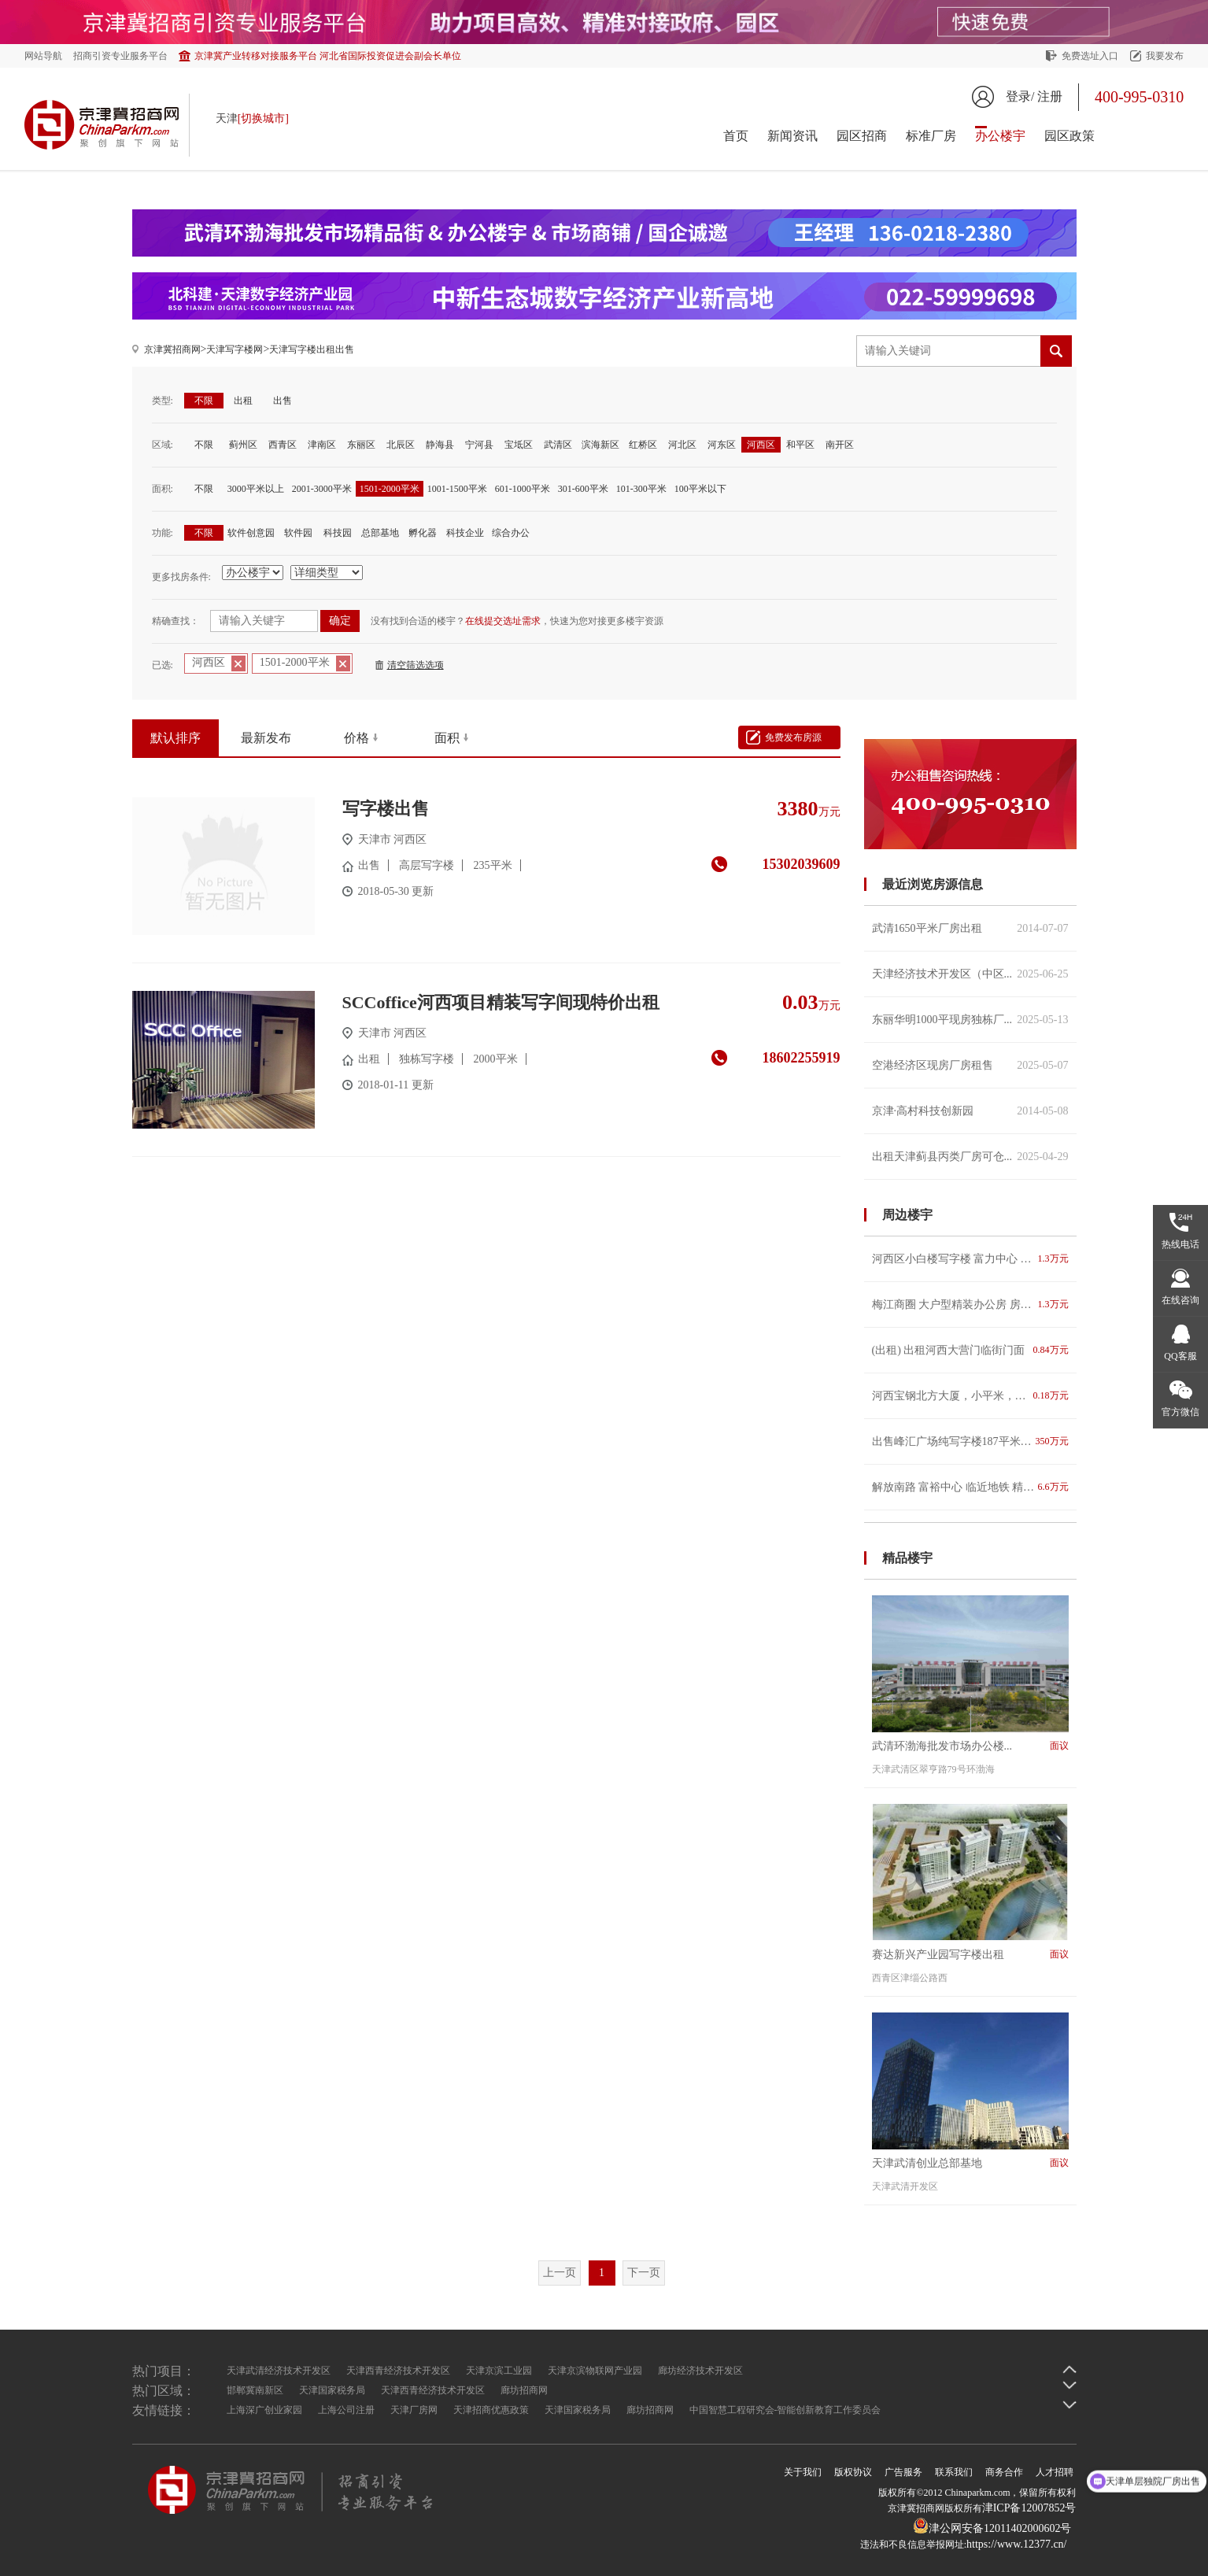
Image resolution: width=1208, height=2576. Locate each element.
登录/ (1020, 96)
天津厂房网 (414, 2409)
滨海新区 (600, 444)
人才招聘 (1054, 2472)
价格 (356, 738)
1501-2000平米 (389, 488)
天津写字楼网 (234, 349)
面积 (447, 738)
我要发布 (1165, 55)
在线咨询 (1180, 1300)
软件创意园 (251, 532)
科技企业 (465, 532)
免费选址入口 (1090, 55)
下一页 (643, 2272)
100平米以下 (700, 488)
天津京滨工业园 (499, 2370)
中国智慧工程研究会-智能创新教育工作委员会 (785, 2409)
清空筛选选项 (415, 665)
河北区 (682, 444)
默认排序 (175, 738)
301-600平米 (583, 488)
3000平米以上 (255, 488)
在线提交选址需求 (503, 620)
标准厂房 (931, 135)
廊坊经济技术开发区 (700, 2370)
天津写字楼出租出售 (311, 349)
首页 (735, 135)
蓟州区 (243, 444)
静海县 (440, 444)
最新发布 (266, 738)
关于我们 (803, 2472)
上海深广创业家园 (264, 2409)
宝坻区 (518, 444)
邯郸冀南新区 (255, 2390)
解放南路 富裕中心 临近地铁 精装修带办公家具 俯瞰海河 (970, 1487)
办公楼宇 (1000, 135)
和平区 (800, 444)
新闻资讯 (792, 135)
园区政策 (1069, 135)
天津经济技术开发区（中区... (970, 974)
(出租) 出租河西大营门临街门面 (970, 1350)
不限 (203, 400)
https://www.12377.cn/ (1016, 2544)
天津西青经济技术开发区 (398, 2370)
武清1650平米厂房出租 (970, 928)
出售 (282, 400)
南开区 (840, 444)
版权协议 (853, 2472)
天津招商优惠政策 (491, 2409)
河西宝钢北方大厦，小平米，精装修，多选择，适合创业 (970, 1395)
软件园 (298, 532)
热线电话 (1180, 1244)
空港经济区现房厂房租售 (970, 1065)
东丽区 (361, 444)
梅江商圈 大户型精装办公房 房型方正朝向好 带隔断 (970, 1304)
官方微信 (1180, 1411)
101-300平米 (641, 488)
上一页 (559, 2272)
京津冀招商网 (172, 349)
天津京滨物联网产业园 (595, 2370)
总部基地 (380, 532)
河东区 (721, 444)
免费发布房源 (793, 737)
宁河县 (479, 444)
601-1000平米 (522, 488)
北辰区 (400, 444)
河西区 (761, 444)
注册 (1049, 96)
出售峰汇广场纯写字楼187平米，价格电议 (970, 1441)
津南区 (322, 444)
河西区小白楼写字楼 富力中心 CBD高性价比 (970, 1259)
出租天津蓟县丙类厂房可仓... (970, 1156)
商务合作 (1004, 2472)
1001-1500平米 (457, 488)
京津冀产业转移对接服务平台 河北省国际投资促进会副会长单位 (327, 55)
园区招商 (862, 135)
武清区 (558, 444)
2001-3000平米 (322, 488)
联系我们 (954, 2472)
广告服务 (903, 2472)
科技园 (337, 532)
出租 (243, 400)
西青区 (282, 444)
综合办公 (511, 532)
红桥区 (643, 444)
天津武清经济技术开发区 (279, 2370)
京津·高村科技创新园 (970, 1111)
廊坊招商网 (524, 2390)
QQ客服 (1180, 1356)
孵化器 (422, 532)
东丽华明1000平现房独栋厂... (970, 1019)
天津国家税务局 (332, 2390)
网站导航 (43, 55)
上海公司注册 (346, 2409)
